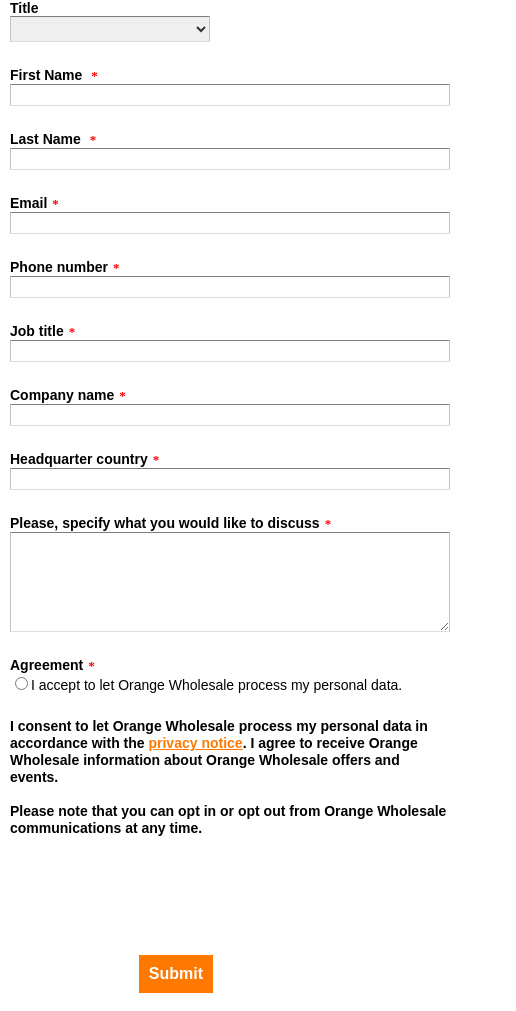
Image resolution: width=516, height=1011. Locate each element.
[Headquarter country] (230, 479)
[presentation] (110, 881)
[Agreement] (21, 683)
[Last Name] (230, 159)
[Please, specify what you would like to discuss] (230, 582)
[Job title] (230, 351)
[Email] (230, 223)
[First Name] (230, 95)
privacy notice (195, 743)
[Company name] (230, 415)
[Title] (110, 29)
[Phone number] (230, 287)
